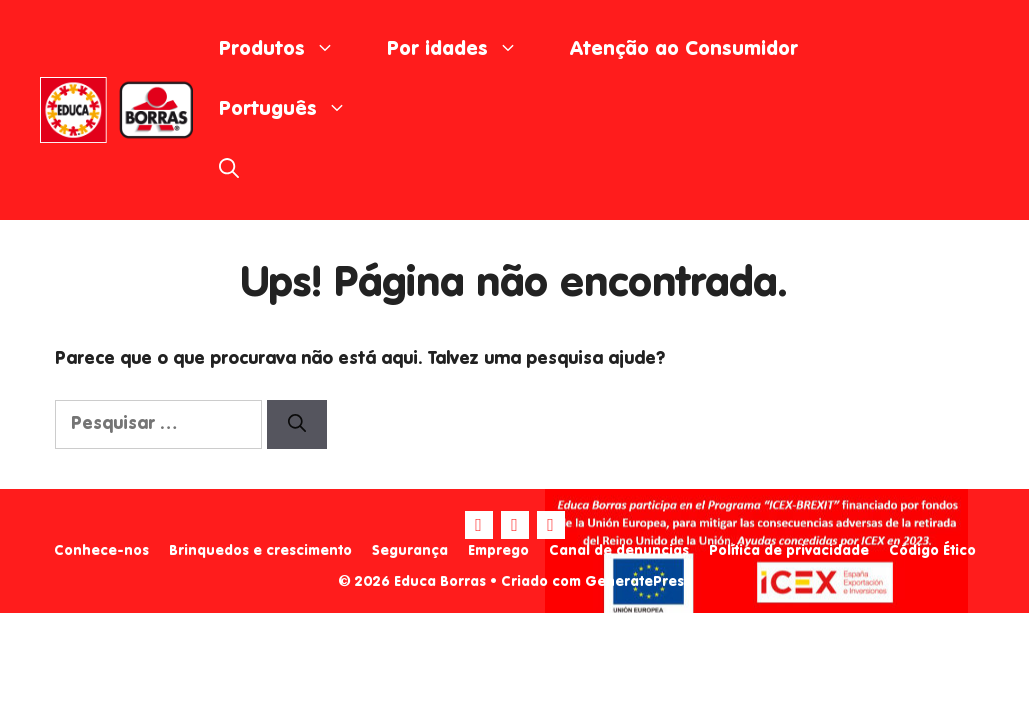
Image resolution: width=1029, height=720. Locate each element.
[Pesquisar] (297, 424)
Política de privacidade (789, 551)
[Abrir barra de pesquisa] (229, 170)
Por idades (465, 50)
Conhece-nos (101, 551)
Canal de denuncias (619, 551)
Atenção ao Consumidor (684, 50)
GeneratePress (638, 582)
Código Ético (932, 551)
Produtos (290, 50)
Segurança (410, 551)
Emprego (498, 551)
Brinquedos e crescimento (260, 551)
